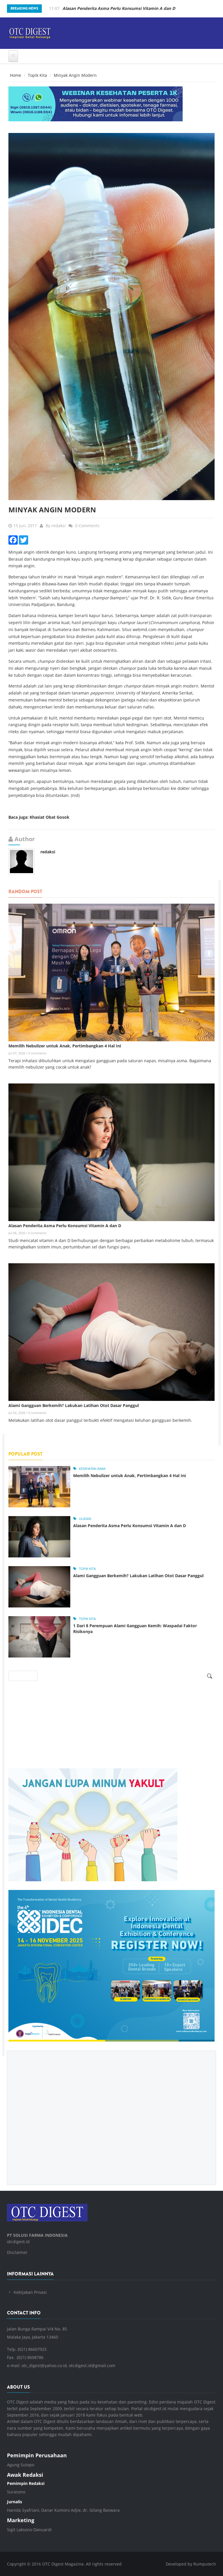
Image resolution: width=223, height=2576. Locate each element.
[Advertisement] (111, 2113)
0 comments (37, 1053)
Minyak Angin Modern (52, 509)
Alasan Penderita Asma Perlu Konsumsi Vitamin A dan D (64, 1225)
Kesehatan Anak (92, 1468)
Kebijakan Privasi (30, 2292)
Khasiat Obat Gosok (49, 817)
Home (15, 75)
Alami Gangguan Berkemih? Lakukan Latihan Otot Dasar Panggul (73, 1405)
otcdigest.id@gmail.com (92, 2365)
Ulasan (85, 1518)
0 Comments (87, 525)
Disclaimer (17, 2252)
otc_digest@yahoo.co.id (44, 2365)
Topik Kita (37, 75)
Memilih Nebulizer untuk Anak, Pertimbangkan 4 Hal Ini (64, 1046)
